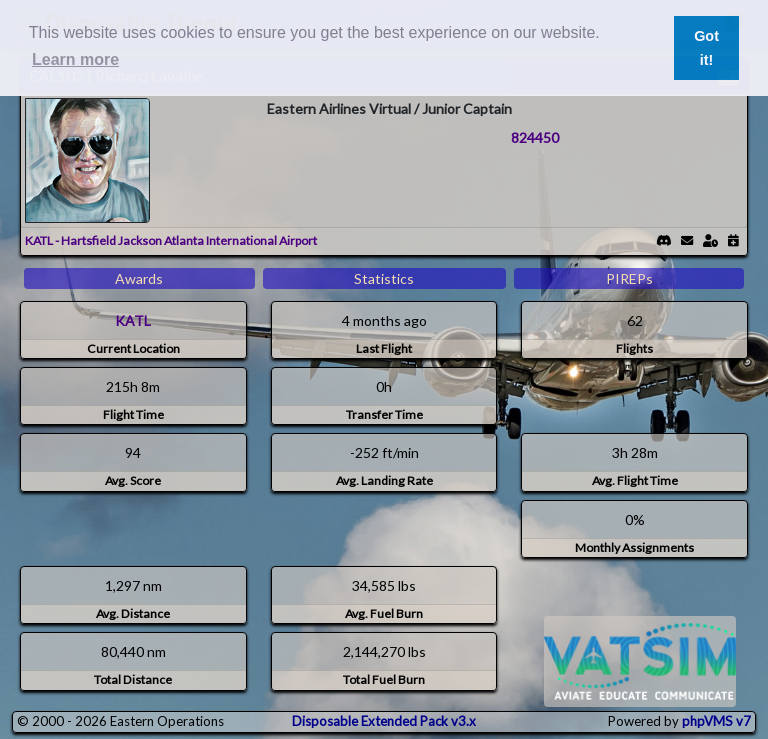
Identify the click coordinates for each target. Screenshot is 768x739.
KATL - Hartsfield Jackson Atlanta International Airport (171, 240)
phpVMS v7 (716, 721)
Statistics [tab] (384, 278)
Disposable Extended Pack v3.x (384, 721)
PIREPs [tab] (629, 278)
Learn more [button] (75, 59)
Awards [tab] (139, 278)
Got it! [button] (706, 48)
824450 (535, 137)
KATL (133, 320)
